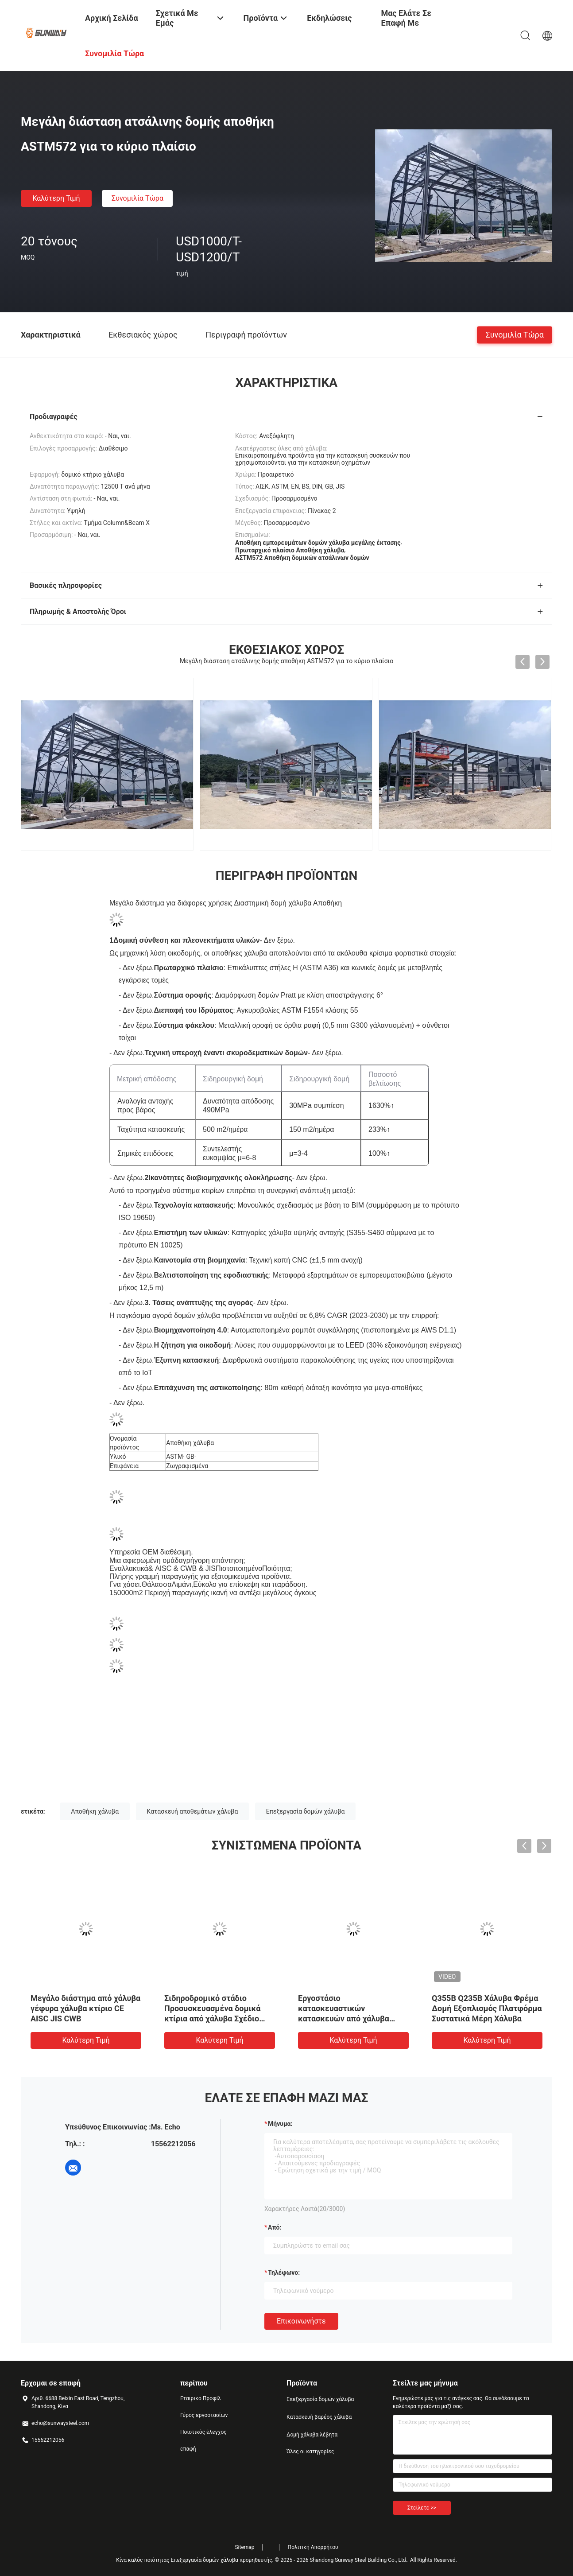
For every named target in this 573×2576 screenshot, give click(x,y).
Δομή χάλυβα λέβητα (311, 2435)
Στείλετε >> (421, 2508)
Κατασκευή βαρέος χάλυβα (319, 2417)
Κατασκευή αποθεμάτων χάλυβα (192, 1811)
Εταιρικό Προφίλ (200, 2398)
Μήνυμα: (280, 2123)
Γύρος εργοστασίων (204, 2415)
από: (274, 2227)
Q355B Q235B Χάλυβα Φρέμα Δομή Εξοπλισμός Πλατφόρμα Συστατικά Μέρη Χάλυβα (487, 2008)
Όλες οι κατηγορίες (310, 2451)
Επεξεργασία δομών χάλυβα (305, 1811)
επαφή (188, 2449)
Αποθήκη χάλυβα (95, 1811)
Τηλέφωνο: (284, 2272)
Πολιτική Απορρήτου (313, 2547)
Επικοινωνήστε (301, 2321)
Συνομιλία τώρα (137, 198)
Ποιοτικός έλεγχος (203, 2432)
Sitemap (244, 2547)
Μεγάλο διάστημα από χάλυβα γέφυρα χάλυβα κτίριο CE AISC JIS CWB (85, 2008)
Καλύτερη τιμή (56, 198)
